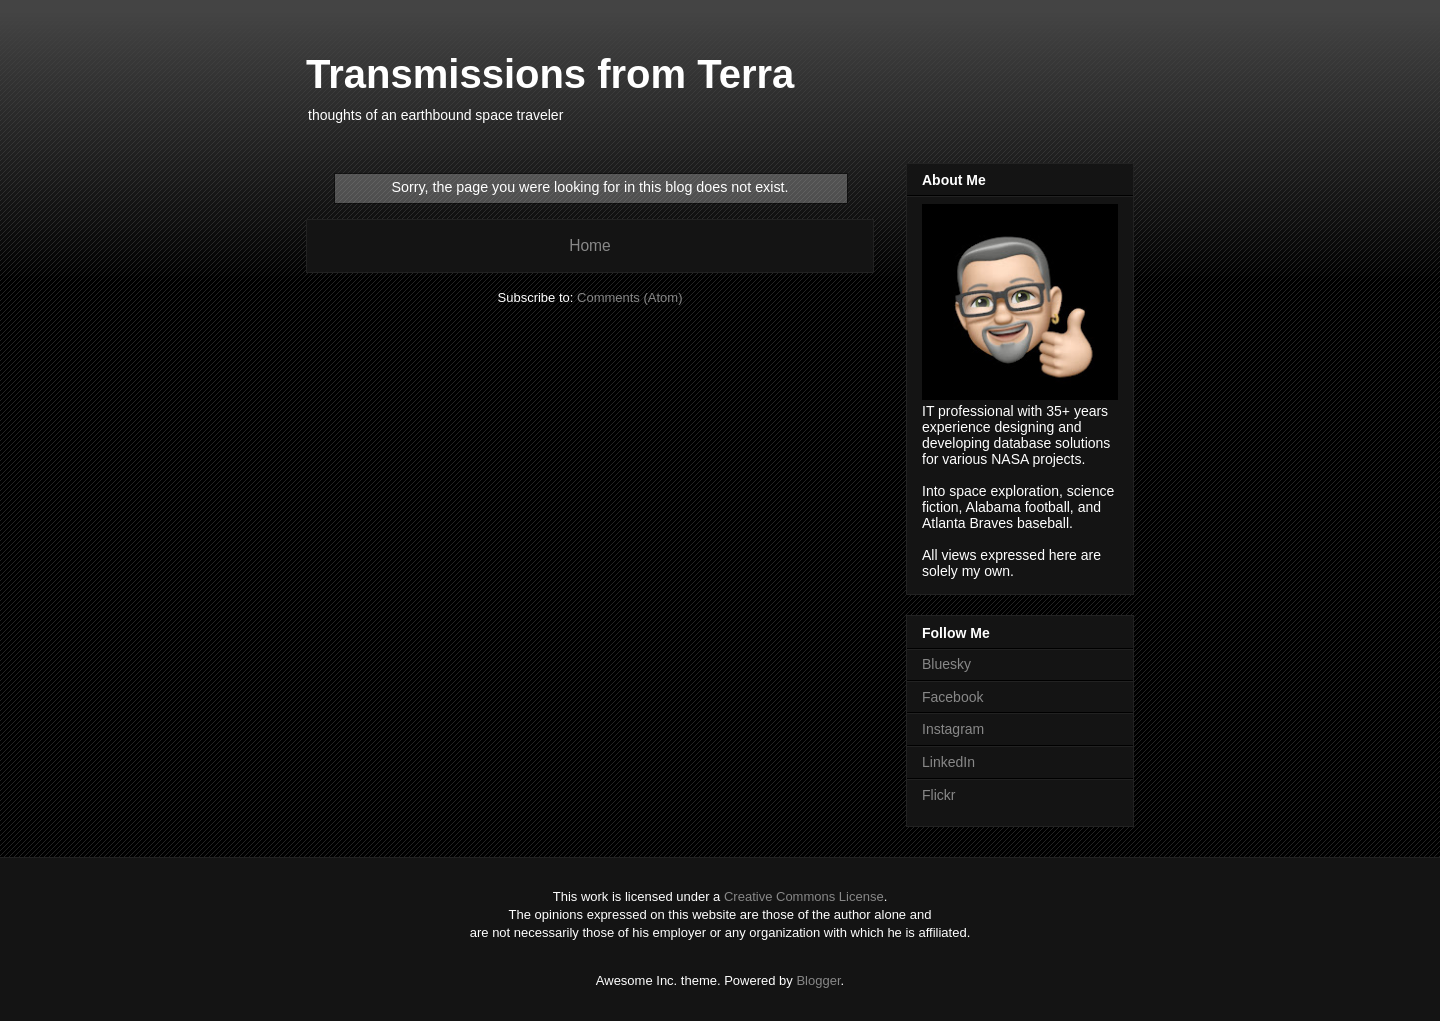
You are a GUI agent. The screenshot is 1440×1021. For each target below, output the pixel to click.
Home (590, 245)
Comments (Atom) (629, 297)
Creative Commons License (804, 896)
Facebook (952, 697)
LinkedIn (948, 762)
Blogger (818, 980)
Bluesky (946, 664)
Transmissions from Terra (550, 74)
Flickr (938, 795)
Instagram (953, 729)
